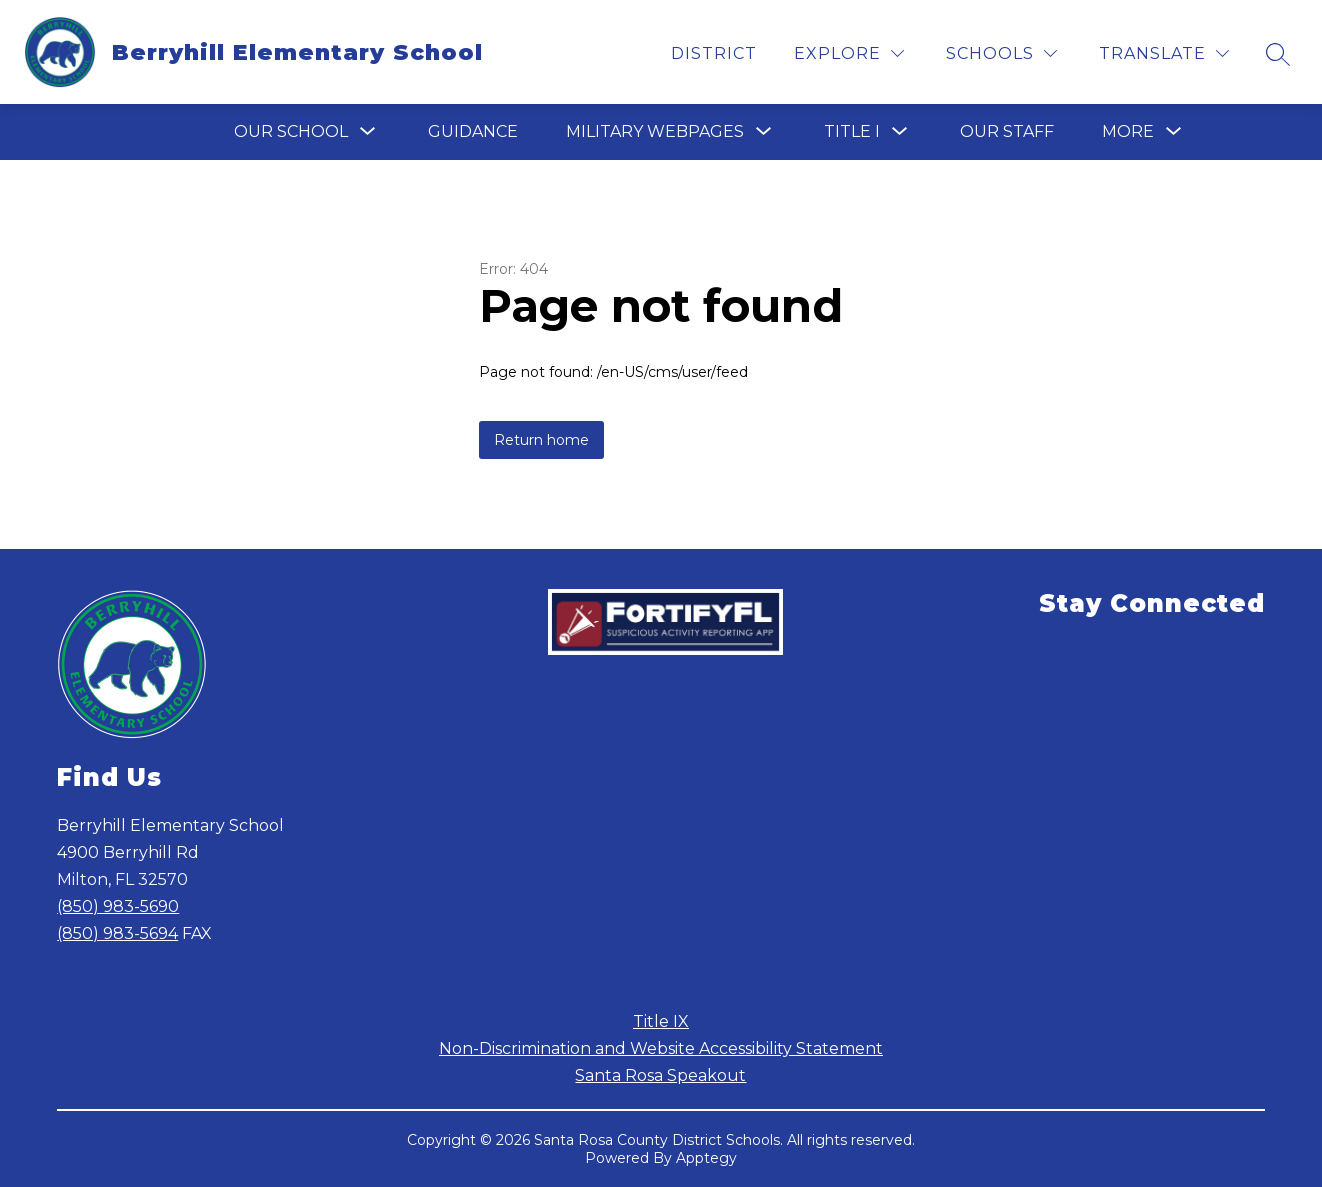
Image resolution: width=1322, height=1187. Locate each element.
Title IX (661, 1021)
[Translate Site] (1164, 53)
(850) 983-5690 (118, 906)
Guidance (473, 131)
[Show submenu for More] (1128, 132)
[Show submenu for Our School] (291, 132)
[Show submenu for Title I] (852, 132)
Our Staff (1007, 131)
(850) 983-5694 (117, 933)
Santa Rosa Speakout (660, 1075)
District (714, 53)
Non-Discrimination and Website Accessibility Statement (661, 1048)
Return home (541, 440)
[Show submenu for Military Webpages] (655, 132)
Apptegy (706, 1158)
